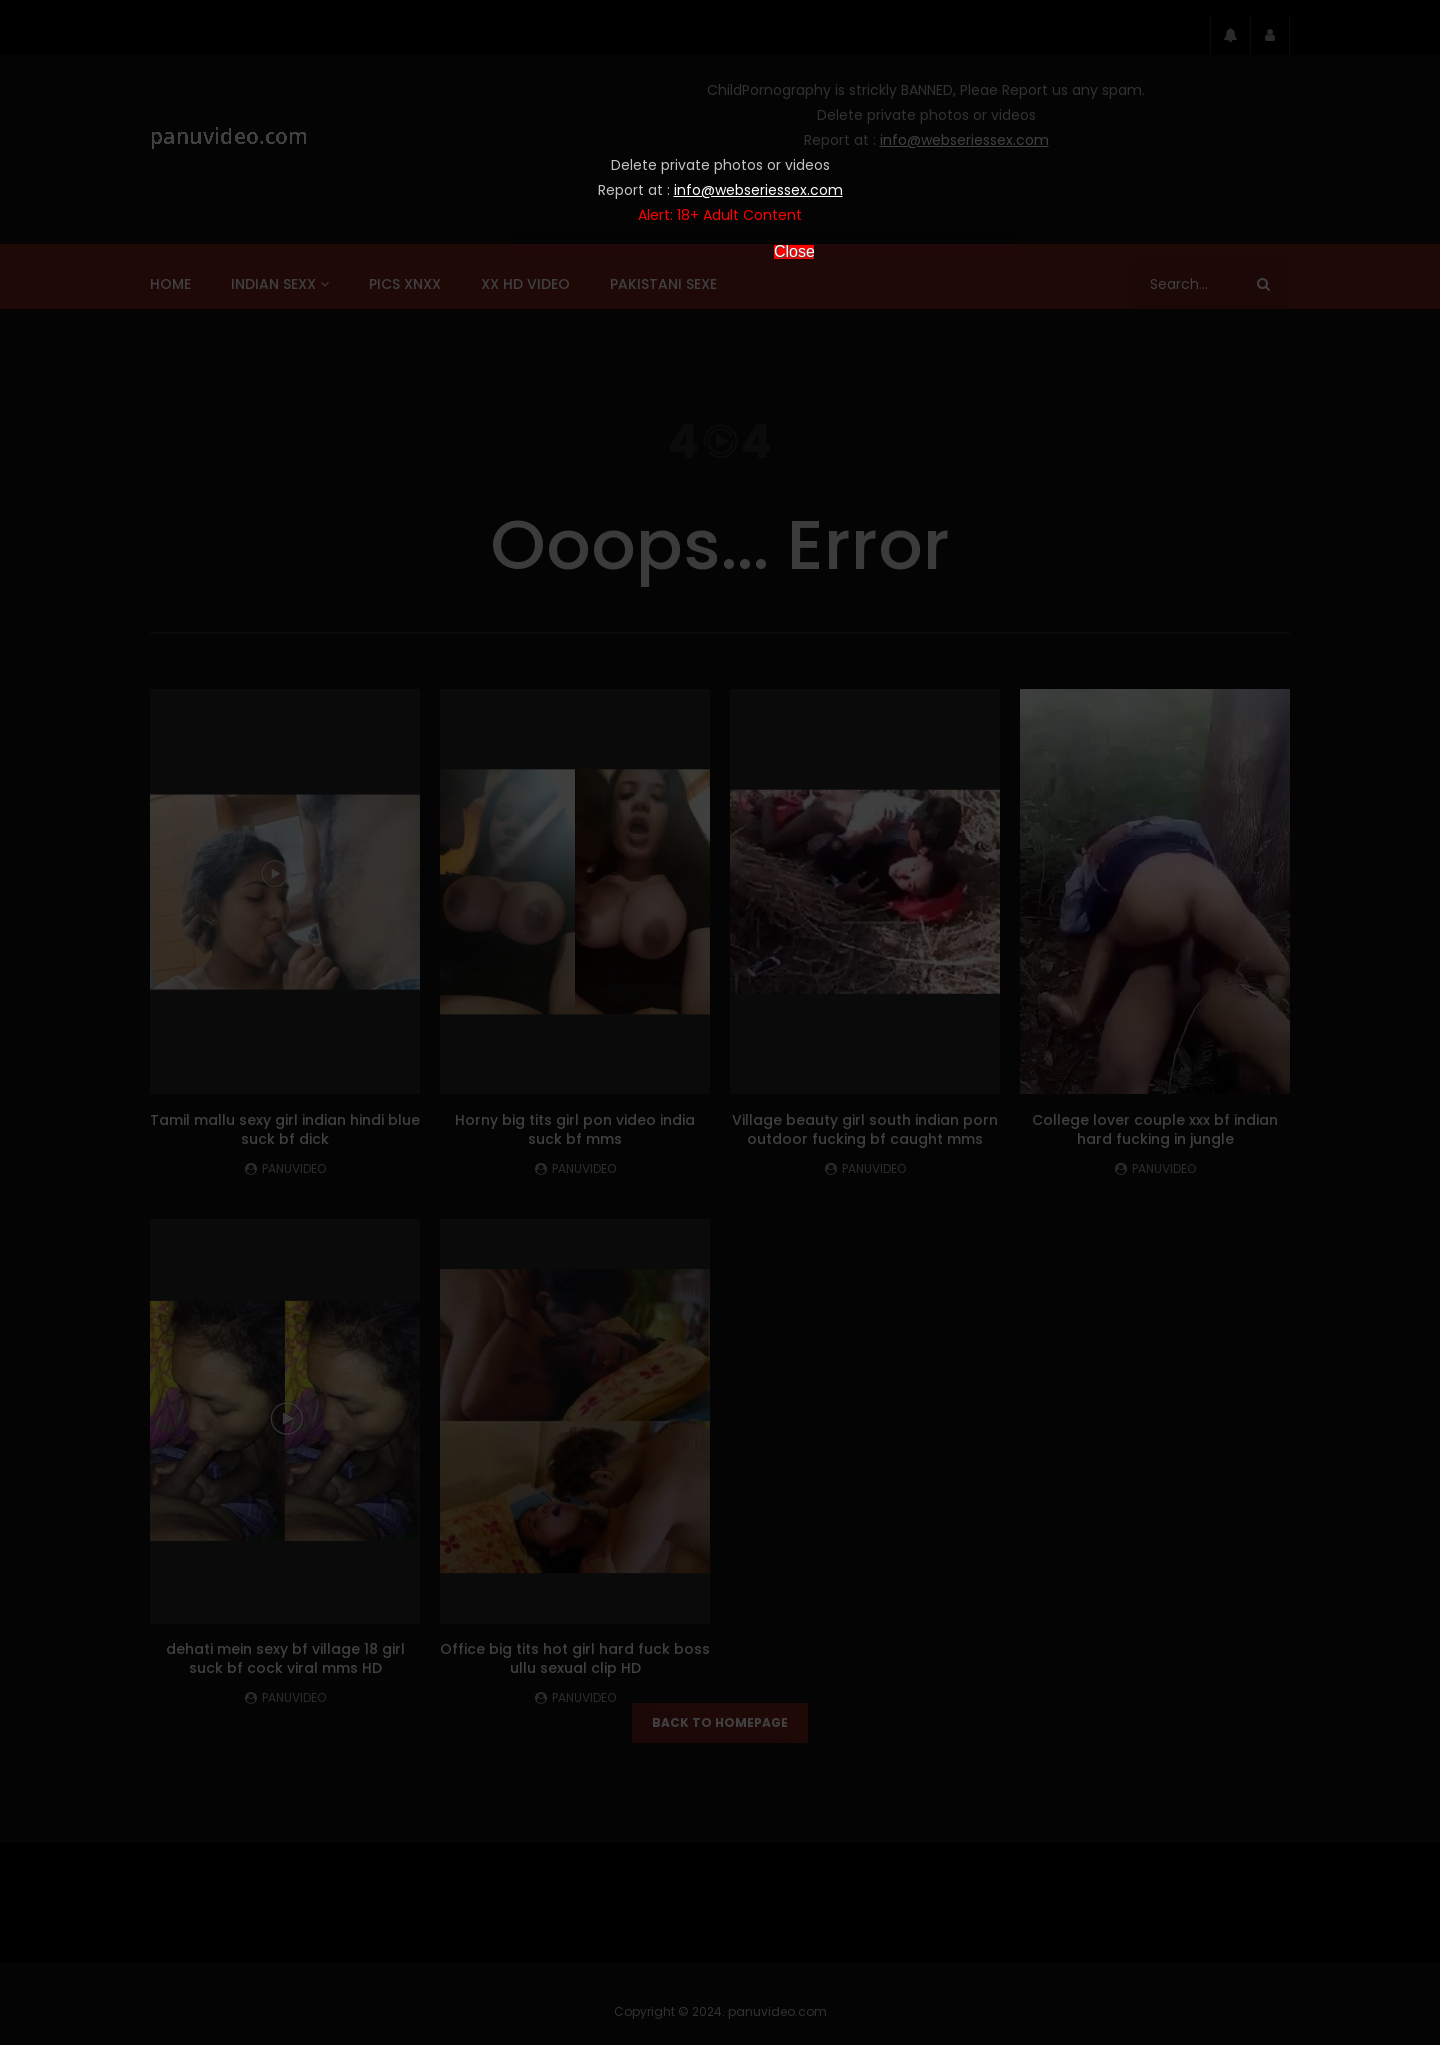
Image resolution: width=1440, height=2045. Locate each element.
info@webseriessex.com (758, 190)
